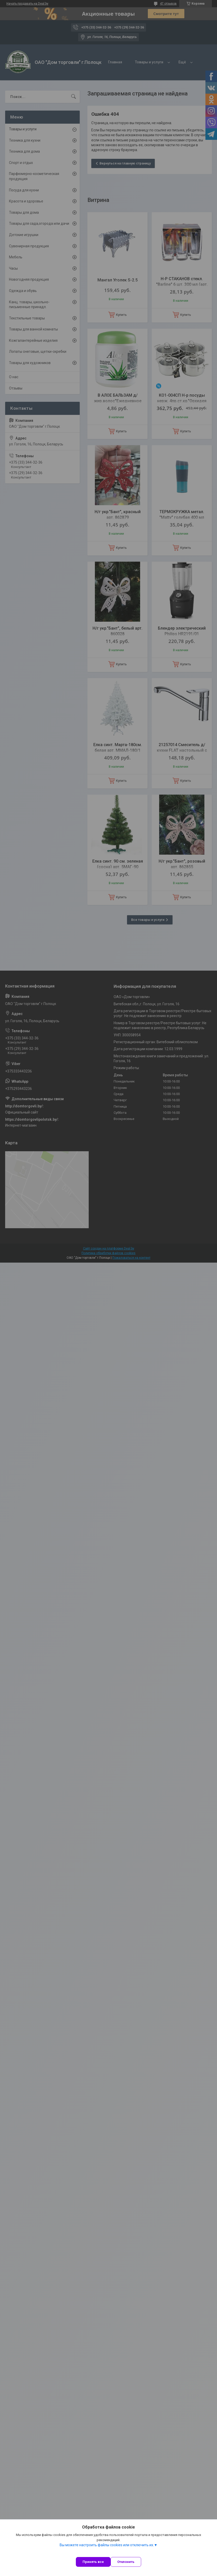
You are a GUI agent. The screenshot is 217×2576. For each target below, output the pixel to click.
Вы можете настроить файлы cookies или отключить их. (107, 2545)
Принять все (93, 2562)
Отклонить (125, 2562)
